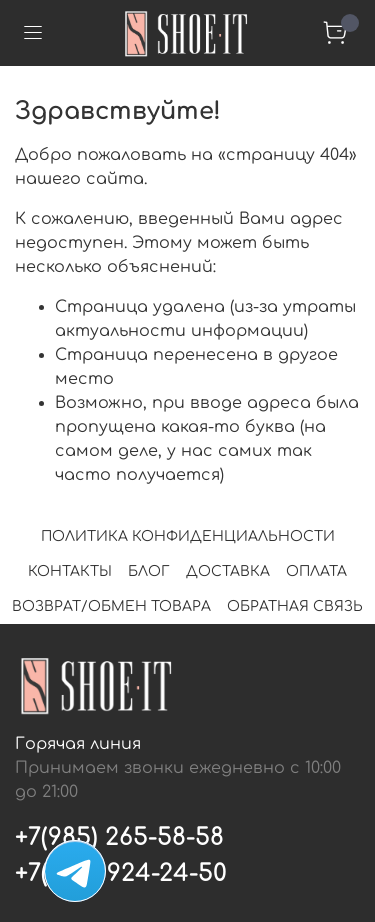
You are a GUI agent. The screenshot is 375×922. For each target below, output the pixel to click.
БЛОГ (149, 571)
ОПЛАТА (316, 571)
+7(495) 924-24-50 (121, 873)
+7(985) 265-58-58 (119, 837)
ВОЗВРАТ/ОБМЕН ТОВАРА (111, 606)
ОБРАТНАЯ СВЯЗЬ (295, 606)
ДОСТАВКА (228, 571)
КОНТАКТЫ (70, 571)
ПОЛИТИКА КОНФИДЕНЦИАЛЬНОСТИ (188, 536)
